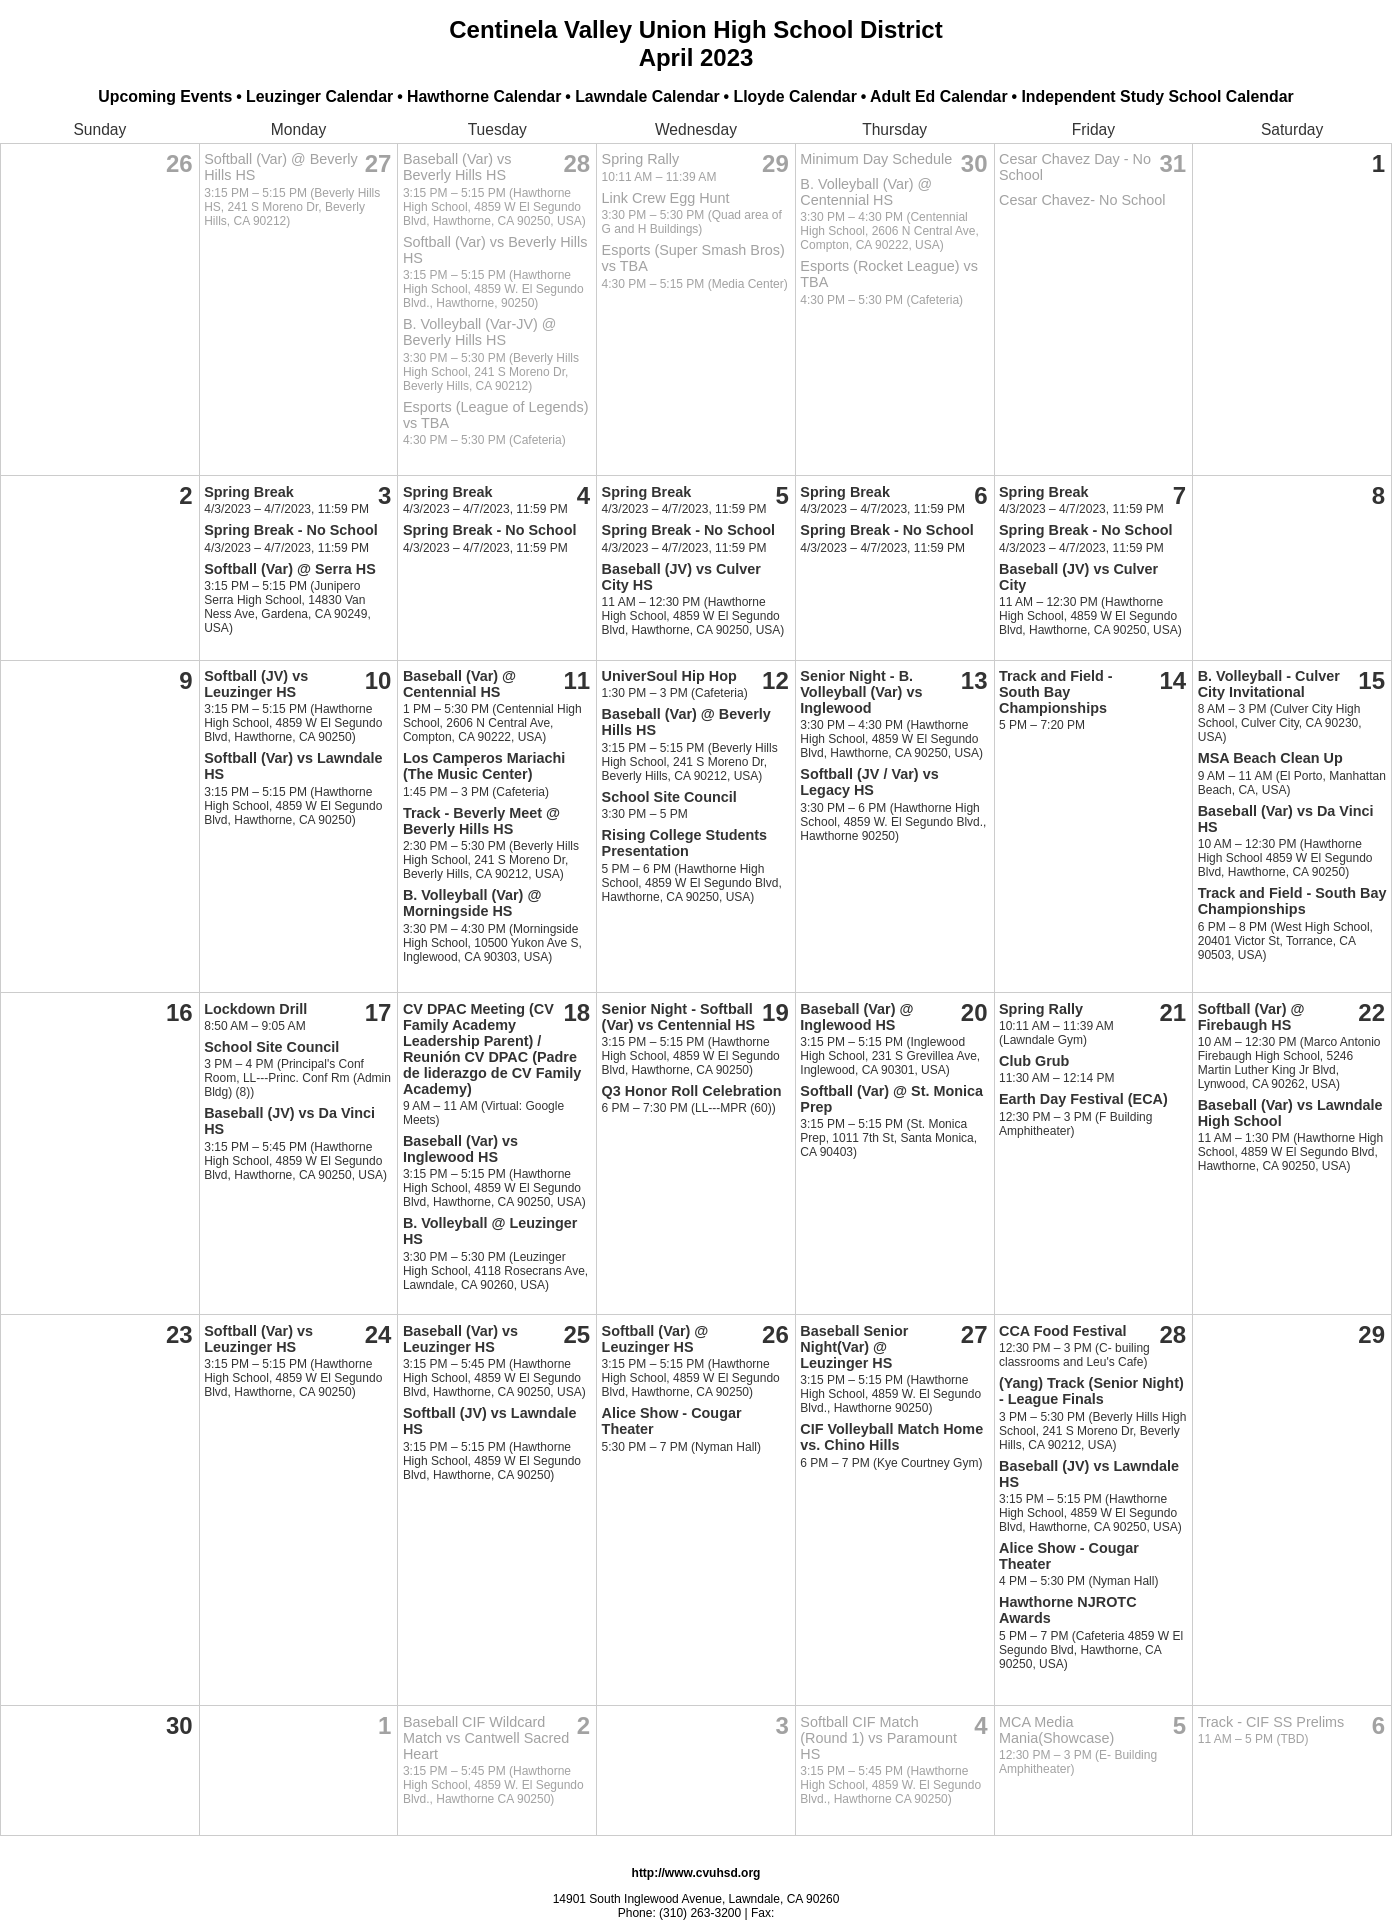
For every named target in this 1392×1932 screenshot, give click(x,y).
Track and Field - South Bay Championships (1056, 692)
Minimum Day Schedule (876, 159)
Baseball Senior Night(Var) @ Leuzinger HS (854, 1347)
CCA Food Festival (1062, 1331)
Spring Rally (641, 159)
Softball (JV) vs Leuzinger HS (256, 684)
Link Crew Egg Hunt (666, 198)
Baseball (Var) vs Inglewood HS (460, 1149)
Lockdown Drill (255, 1009)
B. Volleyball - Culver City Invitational (1269, 684)
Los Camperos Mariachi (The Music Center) (484, 766)
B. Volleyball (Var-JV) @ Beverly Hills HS (480, 332)
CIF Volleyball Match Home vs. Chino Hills (891, 1437)
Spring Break (249, 492)
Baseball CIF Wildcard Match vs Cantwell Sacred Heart (486, 1738)
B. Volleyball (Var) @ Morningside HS (472, 903)
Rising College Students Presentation (685, 843)
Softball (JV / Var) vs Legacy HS (869, 782)
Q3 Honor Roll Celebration (692, 1091)
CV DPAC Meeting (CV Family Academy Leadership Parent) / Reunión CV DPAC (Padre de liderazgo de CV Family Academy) (492, 1049)
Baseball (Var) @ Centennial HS (459, 684)
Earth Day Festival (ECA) (1083, 1099)
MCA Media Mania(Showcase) (1056, 1730)
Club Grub (1034, 1061)
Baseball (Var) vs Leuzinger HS (460, 1339)
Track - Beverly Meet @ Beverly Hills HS (481, 821)
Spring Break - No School (291, 530)
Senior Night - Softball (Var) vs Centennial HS (679, 1017)
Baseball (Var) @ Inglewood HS (856, 1017)
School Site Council (669, 797)
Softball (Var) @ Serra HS (290, 569)
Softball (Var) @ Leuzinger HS (655, 1339)
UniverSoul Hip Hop (669, 676)
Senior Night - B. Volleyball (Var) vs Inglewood (861, 692)
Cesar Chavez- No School (1082, 200)
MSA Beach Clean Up (1270, 758)
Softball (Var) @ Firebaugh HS (1251, 1017)
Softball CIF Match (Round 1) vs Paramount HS (878, 1738)
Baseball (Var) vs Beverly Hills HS (457, 167)
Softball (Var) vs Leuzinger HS (258, 1339)
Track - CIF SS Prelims (1271, 1722)
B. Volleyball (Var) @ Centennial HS (866, 192)
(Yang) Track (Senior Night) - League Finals (1091, 1391)
